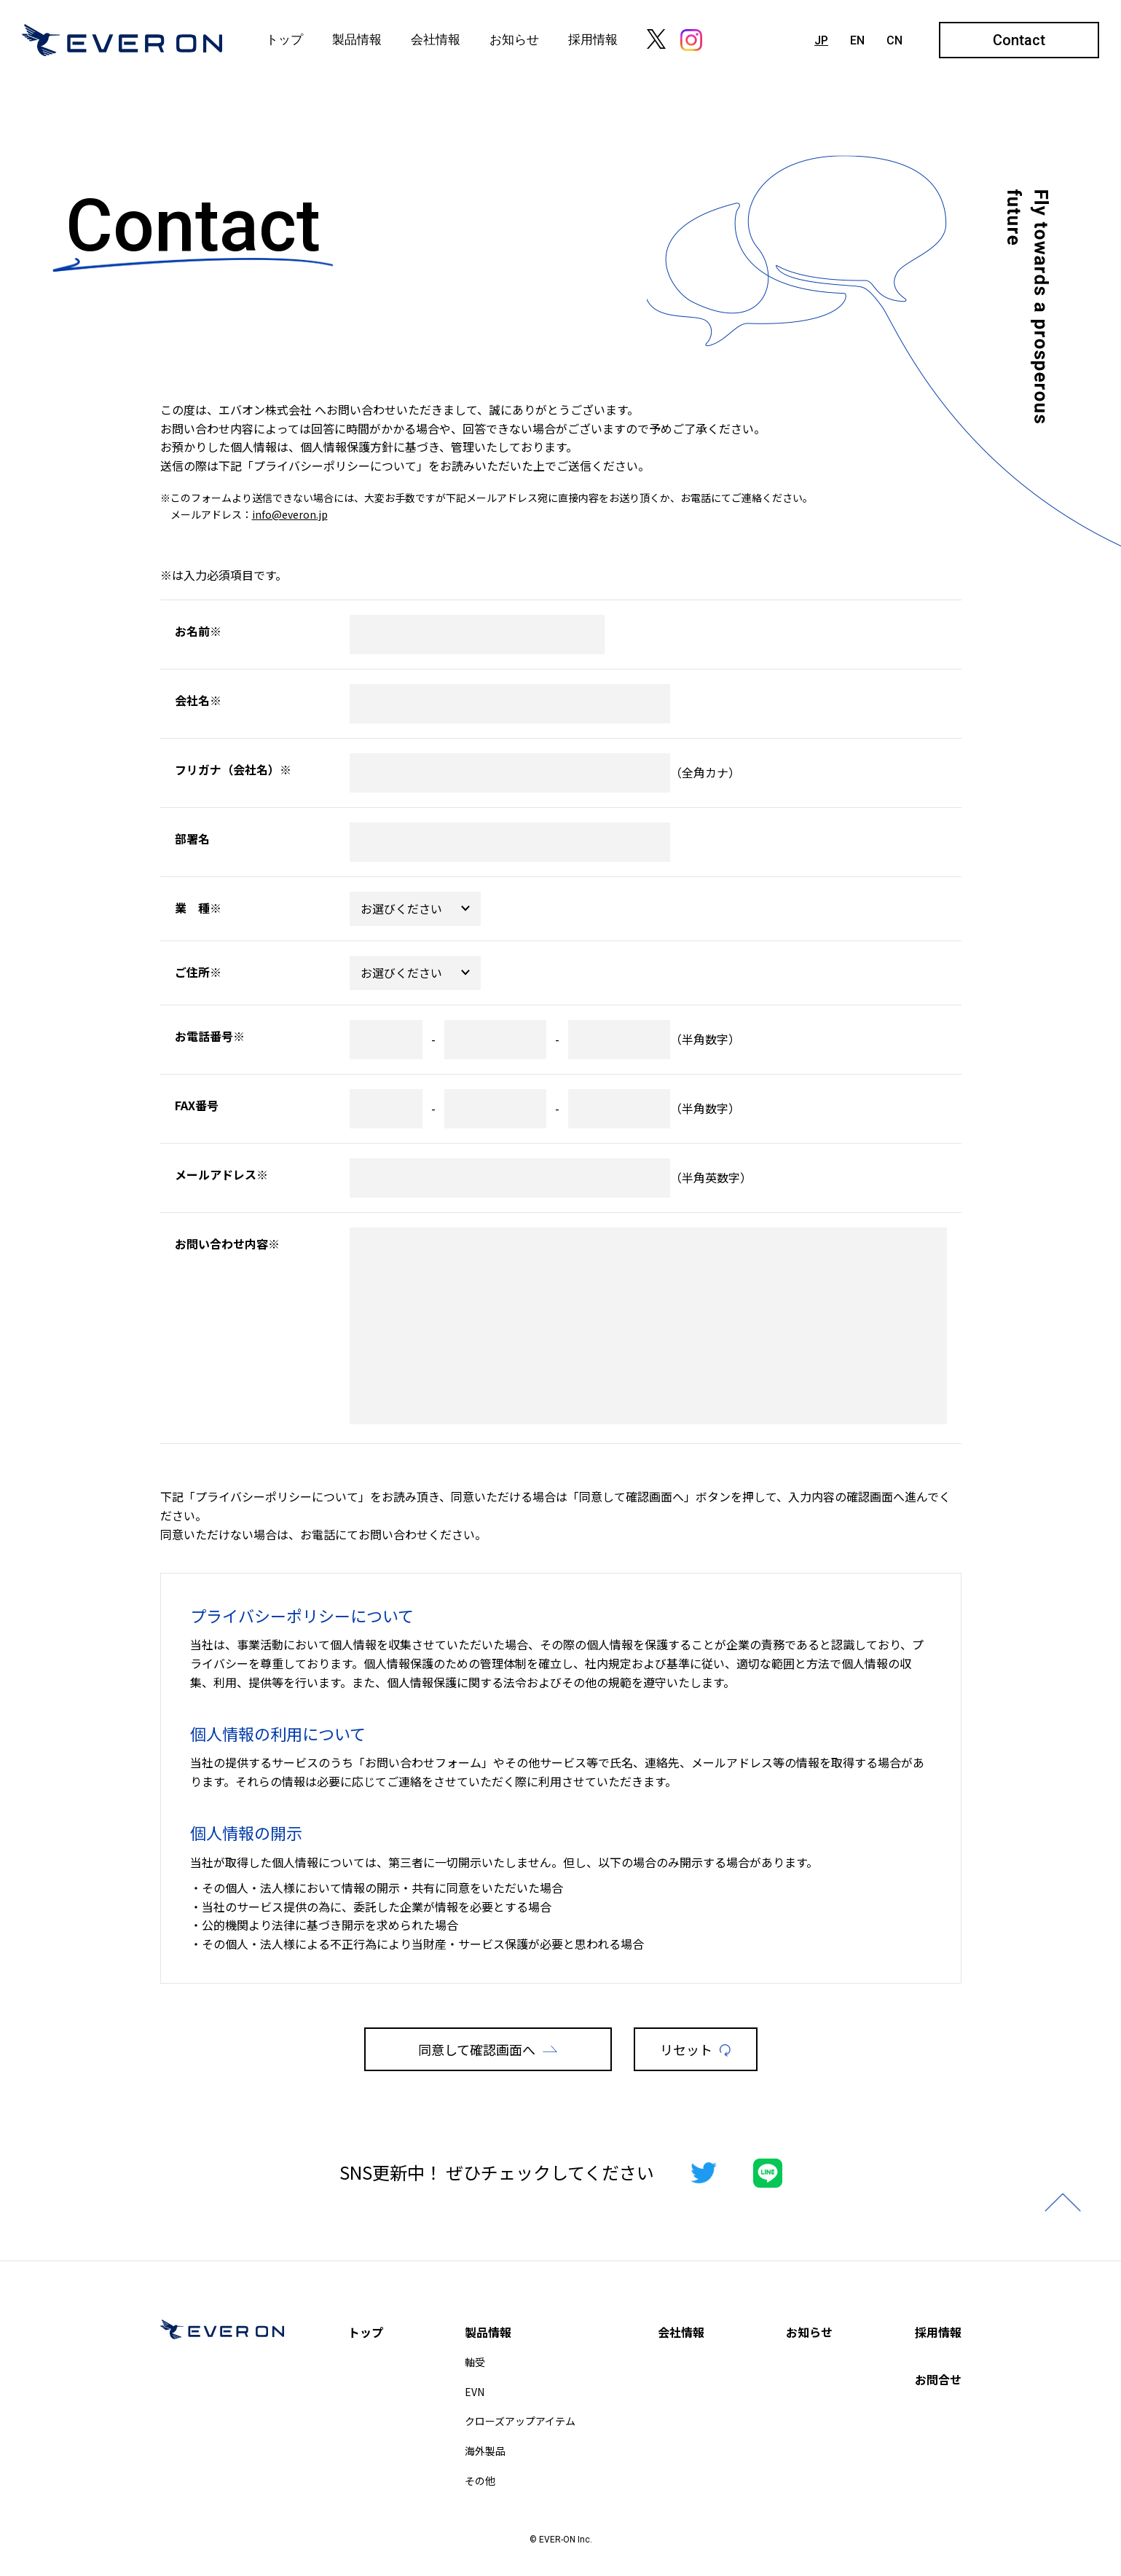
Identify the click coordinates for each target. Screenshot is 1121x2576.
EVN (474, 2391)
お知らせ (514, 39)
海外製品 (485, 2450)
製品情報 (357, 39)
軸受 (475, 2362)
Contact (1019, 40)
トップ (284, 39)
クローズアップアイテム (520, 2421)
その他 (480, 2480)
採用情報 (593, 39)
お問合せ (938, 2379)
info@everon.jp (290, 514)
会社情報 (435, 39)
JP (821, 40)
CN (894, 40)
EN (857, 40)
